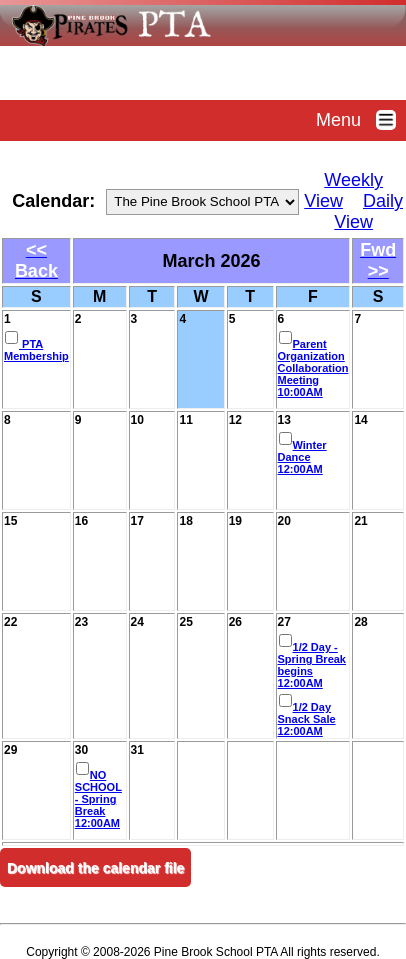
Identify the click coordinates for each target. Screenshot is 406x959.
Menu (361, 120)
